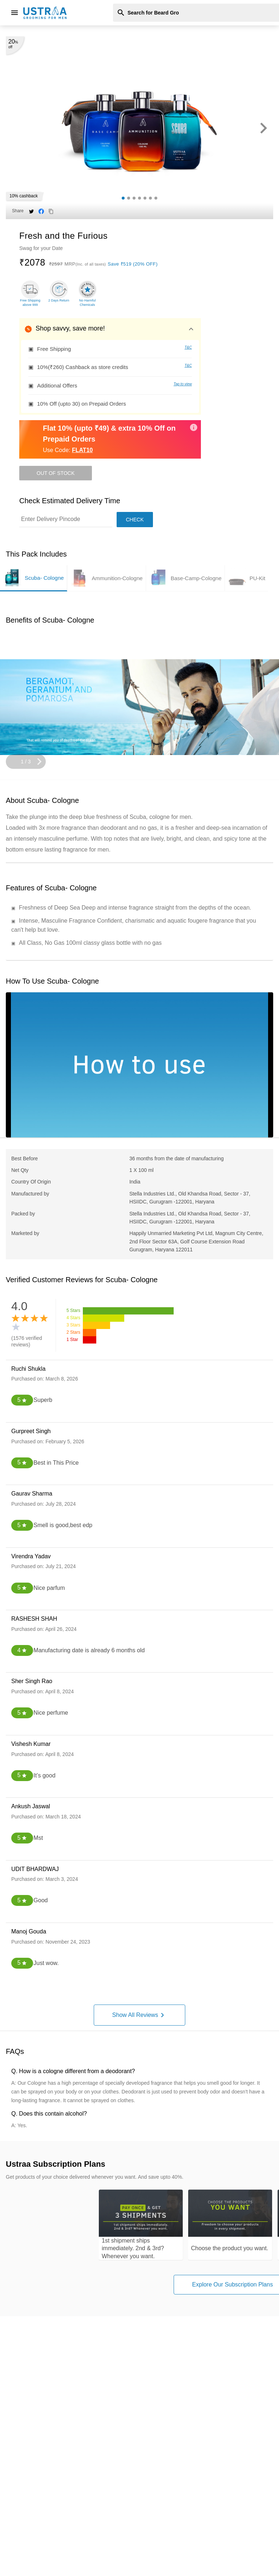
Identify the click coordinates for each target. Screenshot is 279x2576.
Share (18, 210)
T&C (188, 347)
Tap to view (183, 384)
